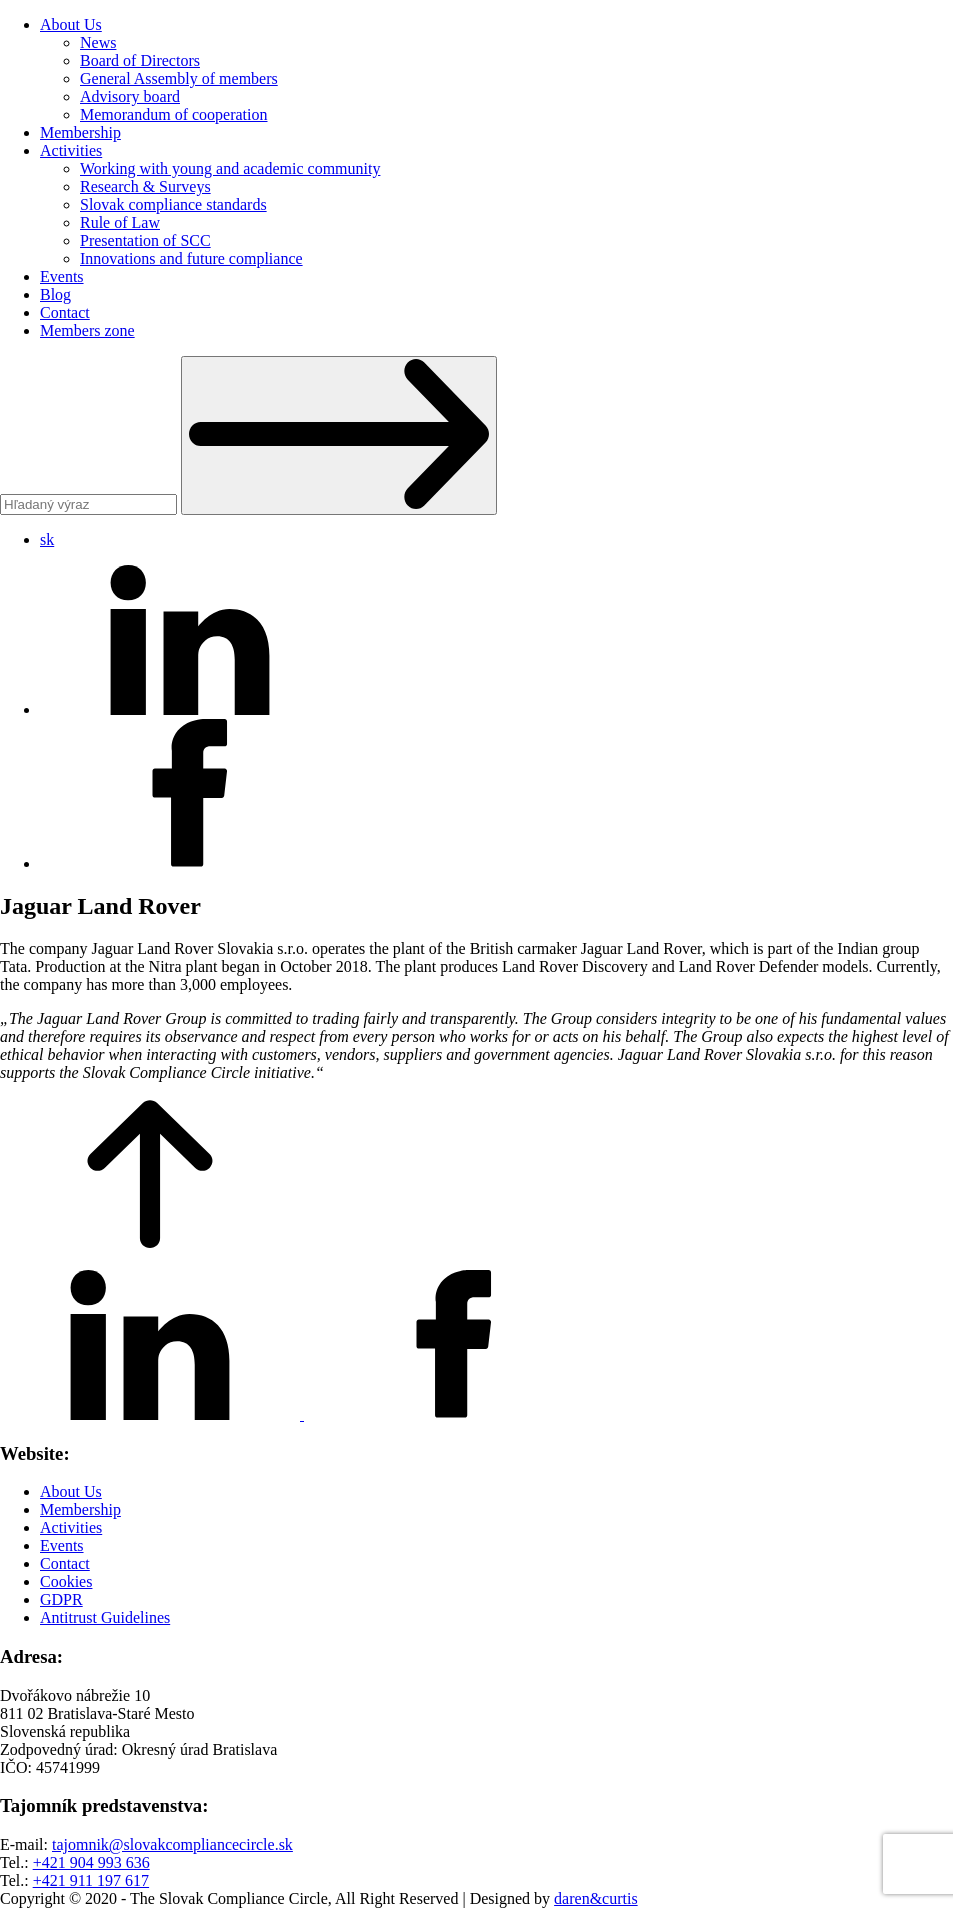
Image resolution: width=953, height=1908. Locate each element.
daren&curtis (596, 1898)
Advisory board (130, 96)
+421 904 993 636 (91, 1862)
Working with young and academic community (230, 168)
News (98, 42)
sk (47, 539)
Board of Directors (140, 60)
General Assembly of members (179, 78)
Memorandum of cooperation (174, 114)
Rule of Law (120, 222)
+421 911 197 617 (91, 1880)
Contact (65, 312)
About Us (71, 24)
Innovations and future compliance (191, 258)
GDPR (61, 1599)
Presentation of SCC (145, 240)
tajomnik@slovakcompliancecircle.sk (172, 1844)
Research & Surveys (145, 186)
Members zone (87, 330)
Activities (71, 150)
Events (62, 276)
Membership (80, 132)
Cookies (66, 1581)
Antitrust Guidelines (105, 1617)
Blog (55, 294)
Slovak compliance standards (173, 204)
